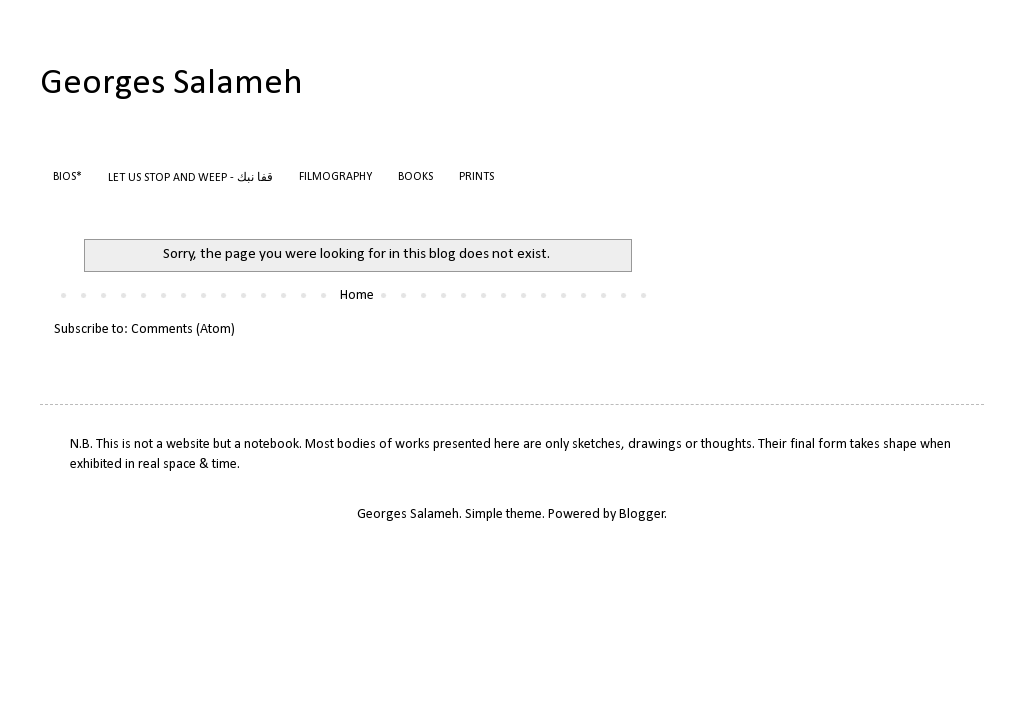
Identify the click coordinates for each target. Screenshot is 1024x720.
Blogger (642, 514)
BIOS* (67, 177)
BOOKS (415, 177)
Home (357, 295)
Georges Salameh (171, 84)
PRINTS (476, 177)
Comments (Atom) (183, 329)
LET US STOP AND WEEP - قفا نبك (190, 178)
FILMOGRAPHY (335, 177)
